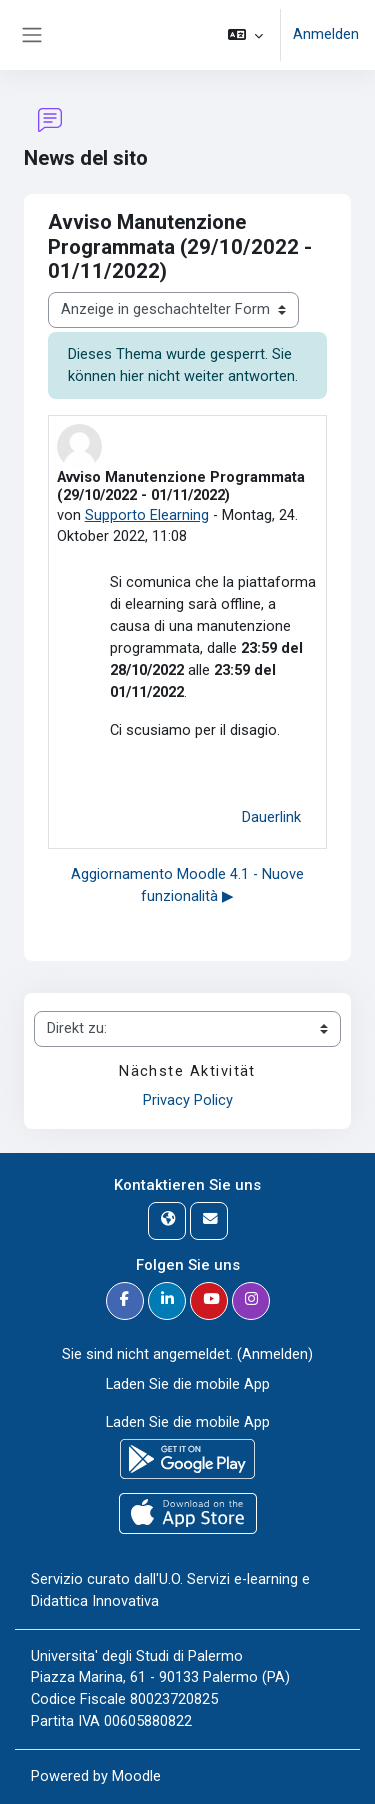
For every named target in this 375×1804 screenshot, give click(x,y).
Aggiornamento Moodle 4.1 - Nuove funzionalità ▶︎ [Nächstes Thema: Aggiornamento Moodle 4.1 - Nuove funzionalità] (187, 885)
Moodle (136, 1776)
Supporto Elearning (147, 515)
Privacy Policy (188, 1100)
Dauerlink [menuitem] (271, 817)
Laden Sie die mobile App (188, 1384)
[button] (245, 35)
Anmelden (326, 34)
